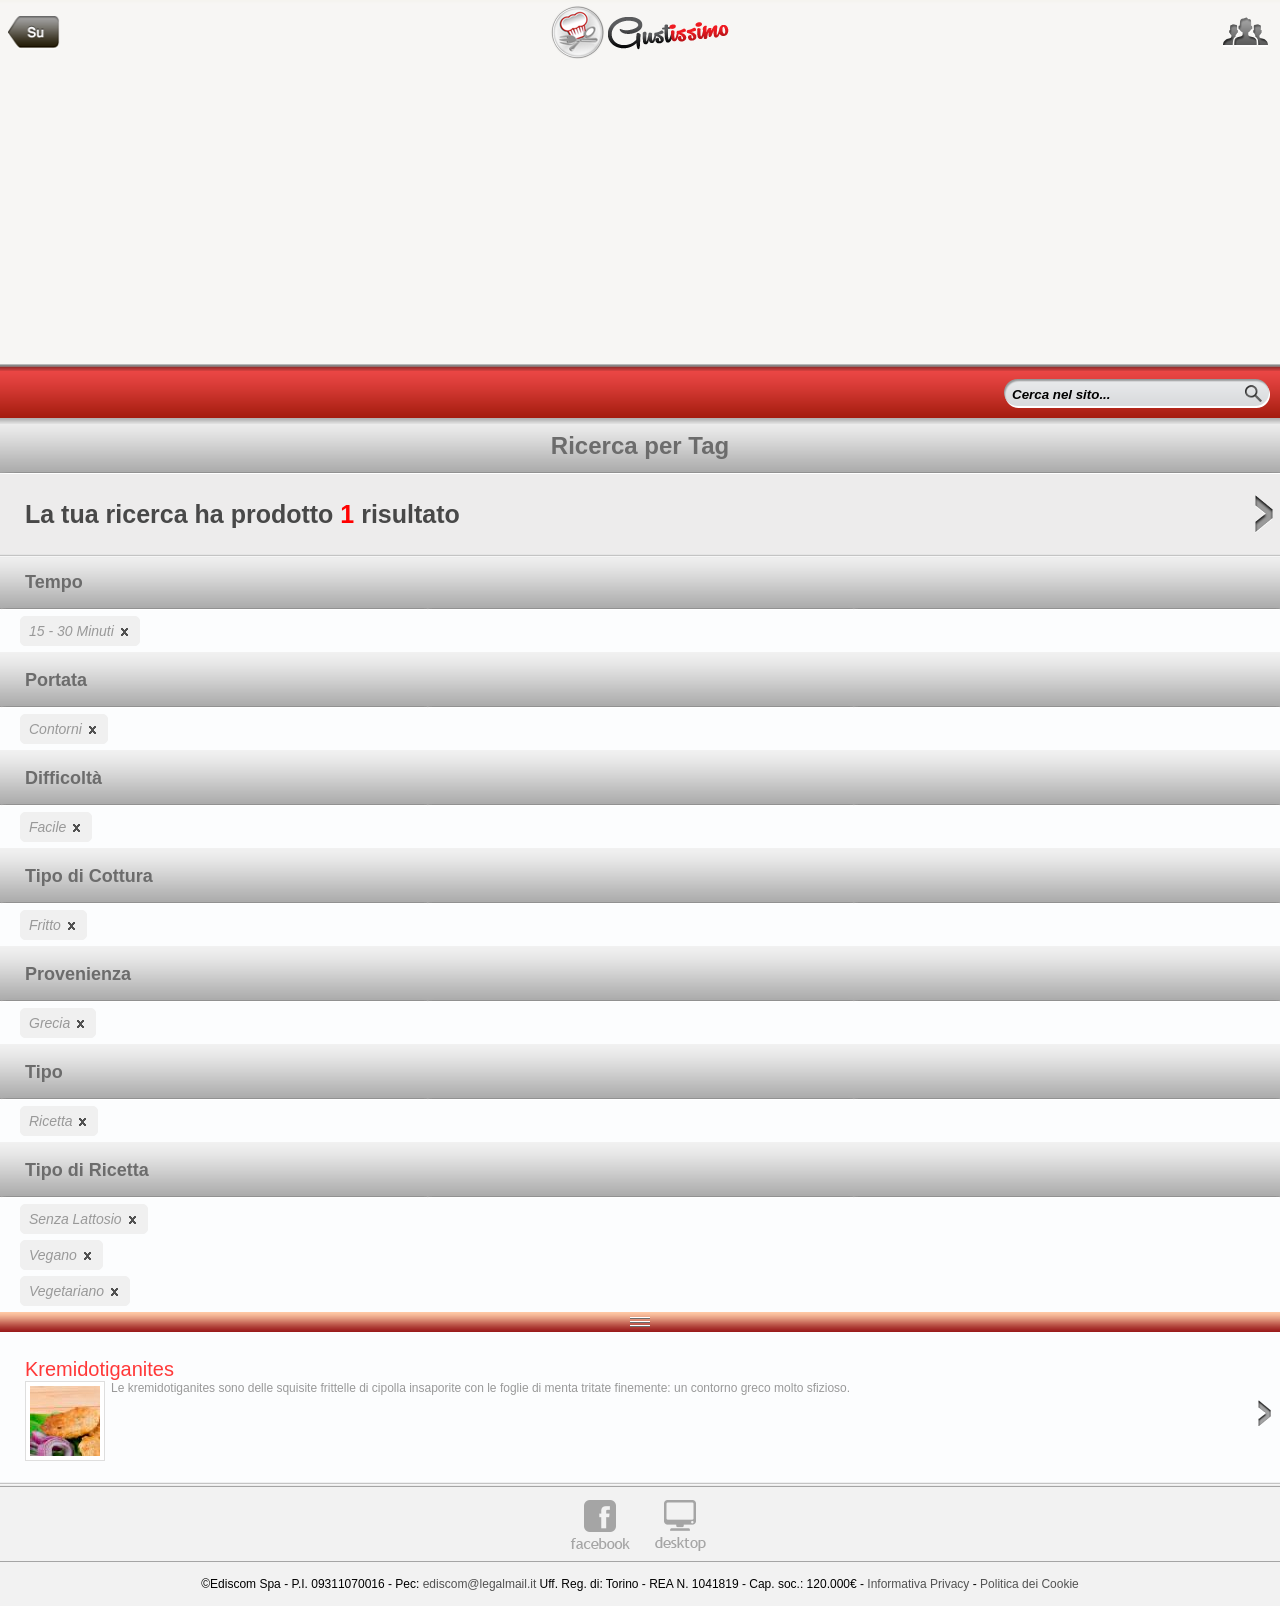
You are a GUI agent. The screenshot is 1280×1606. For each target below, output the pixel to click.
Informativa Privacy (918, 1584)
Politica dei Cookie (1029, 1584)
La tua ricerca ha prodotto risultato (640, 520)
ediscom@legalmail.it (480, 1584)
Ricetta (59, 1120)
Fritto (53, 924)
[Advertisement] (640, 214)
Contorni (64, 728)
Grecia (58, 1022)
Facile (56, 826)
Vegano (61, 1254)
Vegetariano (75, 1290)
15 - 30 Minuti (80, 630)
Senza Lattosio (84, 1218)
